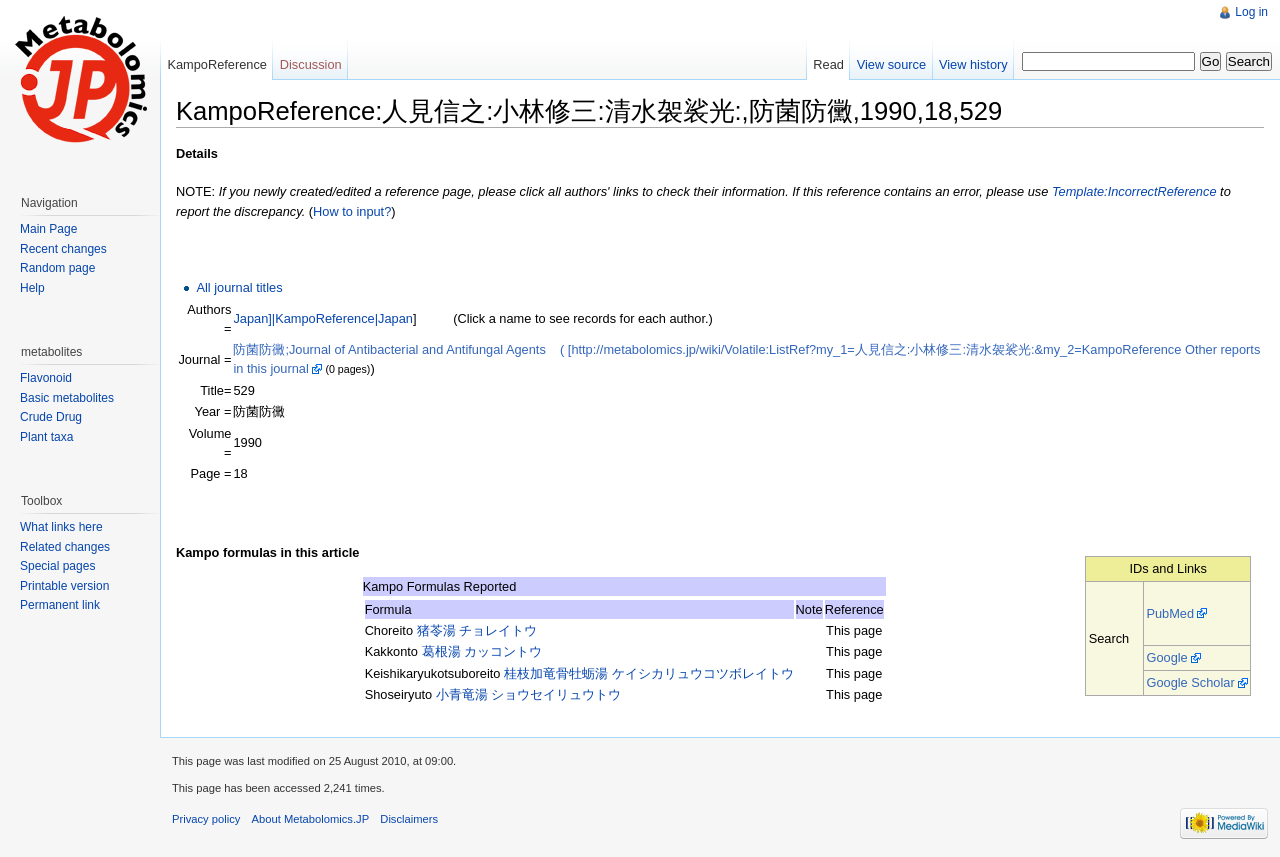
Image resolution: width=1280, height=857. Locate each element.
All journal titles (239, 287)
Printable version (64, 586)
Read (828, 64)
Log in (1251, 12)
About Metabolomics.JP (311, 819)
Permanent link (60, 605)
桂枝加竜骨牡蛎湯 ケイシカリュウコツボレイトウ (649, 673)
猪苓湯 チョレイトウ (477, 630)
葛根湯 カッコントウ (482, 651)
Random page (57, 268)
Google (1166, 657)
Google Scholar (1190, 682)
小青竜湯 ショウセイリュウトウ (529, 694)
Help (32, 288)
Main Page (48, 229)
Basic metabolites (67, 398)
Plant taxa (46, 437)
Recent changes (63, 249)
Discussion (311, 64)
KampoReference (217, 64)
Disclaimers (409, 819)
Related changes (65, 547)
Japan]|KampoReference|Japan (323, 318)
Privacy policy (206, 819)
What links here (61, 527)
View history (973, 64)
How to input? (352, 211)
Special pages (57, 566)
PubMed (1170, 613)
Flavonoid (46, 378)
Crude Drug (51, 417)
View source (891, 64)
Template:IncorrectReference (1134, 191)
